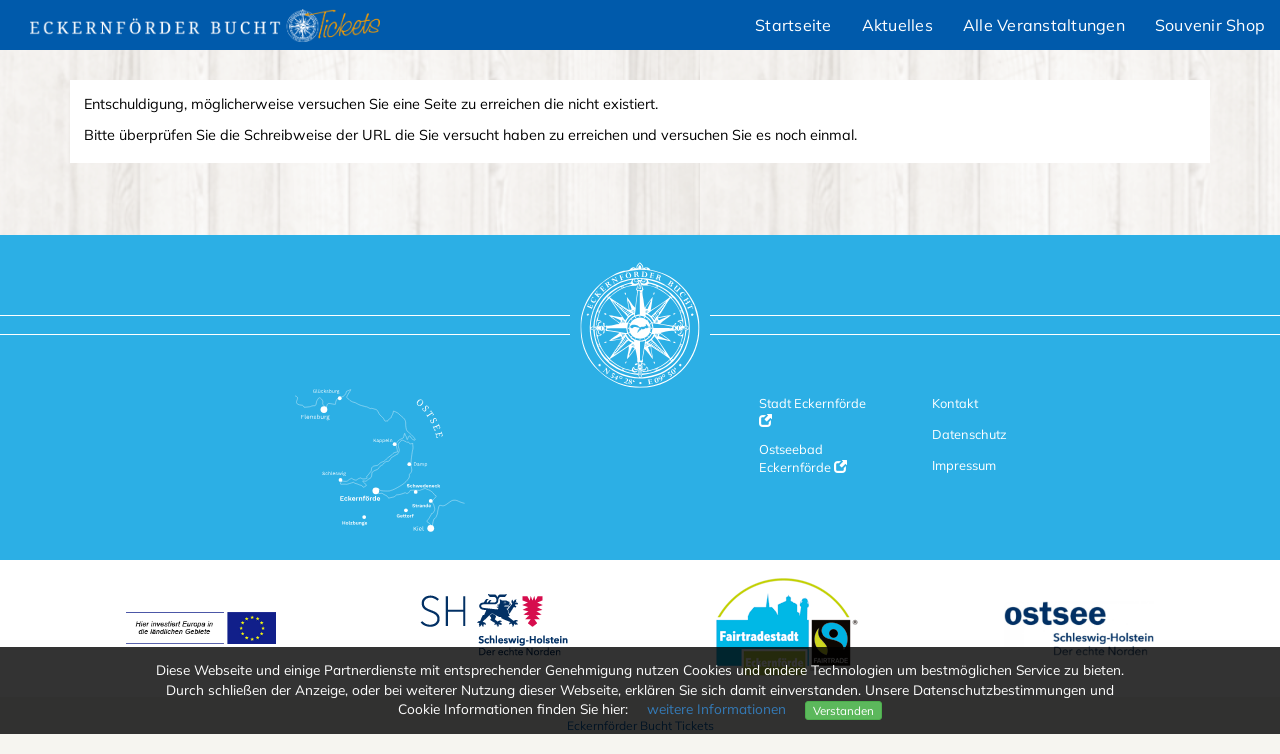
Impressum (964, 465)
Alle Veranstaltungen (1044, 25)
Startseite (793, 25)
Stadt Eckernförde (812, 411)
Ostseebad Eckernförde (803, 458)
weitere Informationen (716, 708)
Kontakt (955, 403)
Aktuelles (897, 25)
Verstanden (843, 710)
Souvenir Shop (1210, 25)
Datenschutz (969, 434)
